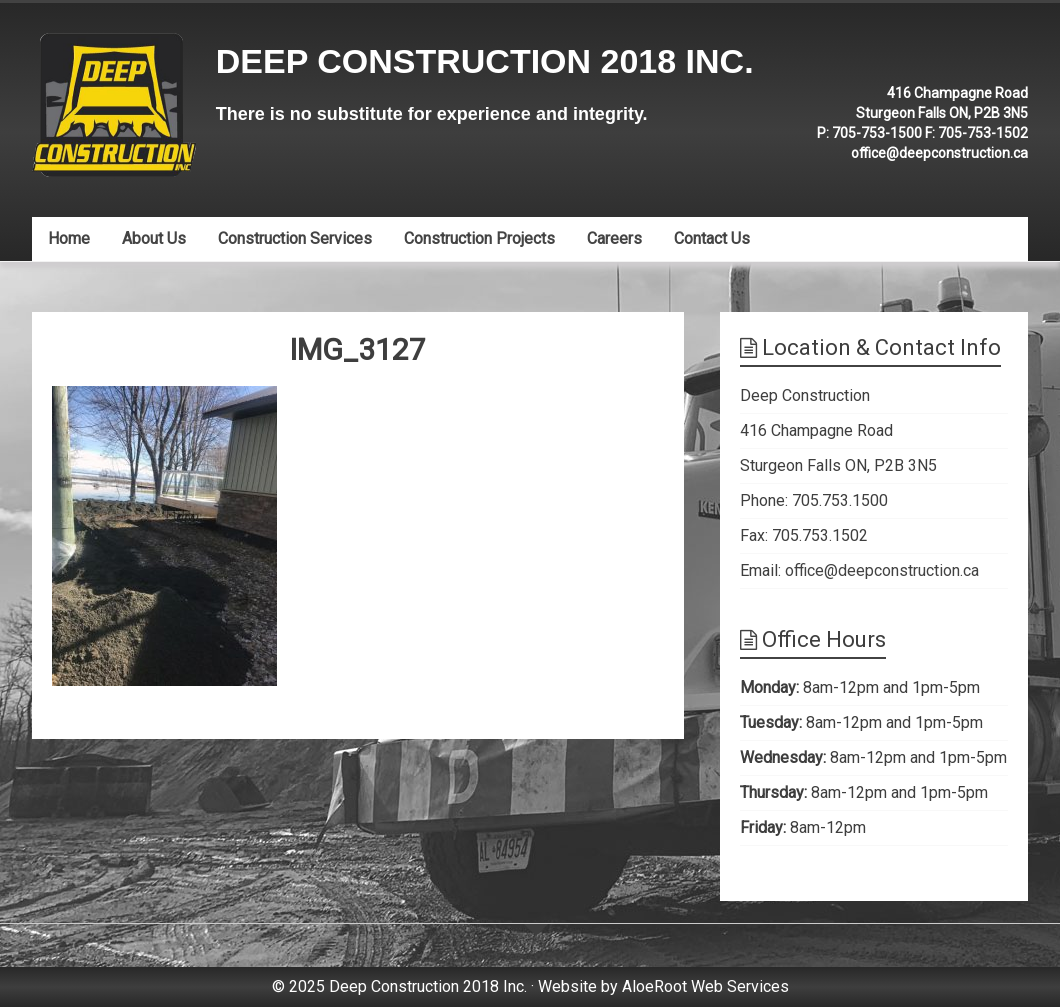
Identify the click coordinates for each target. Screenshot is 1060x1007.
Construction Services (295, 238)
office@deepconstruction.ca (939, 153)
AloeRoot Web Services (705, 986)
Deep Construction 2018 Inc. (485, 61)
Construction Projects (479, 238)
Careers (614, 238)
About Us (154, 238)
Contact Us (712, 238)
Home (69, 238)
